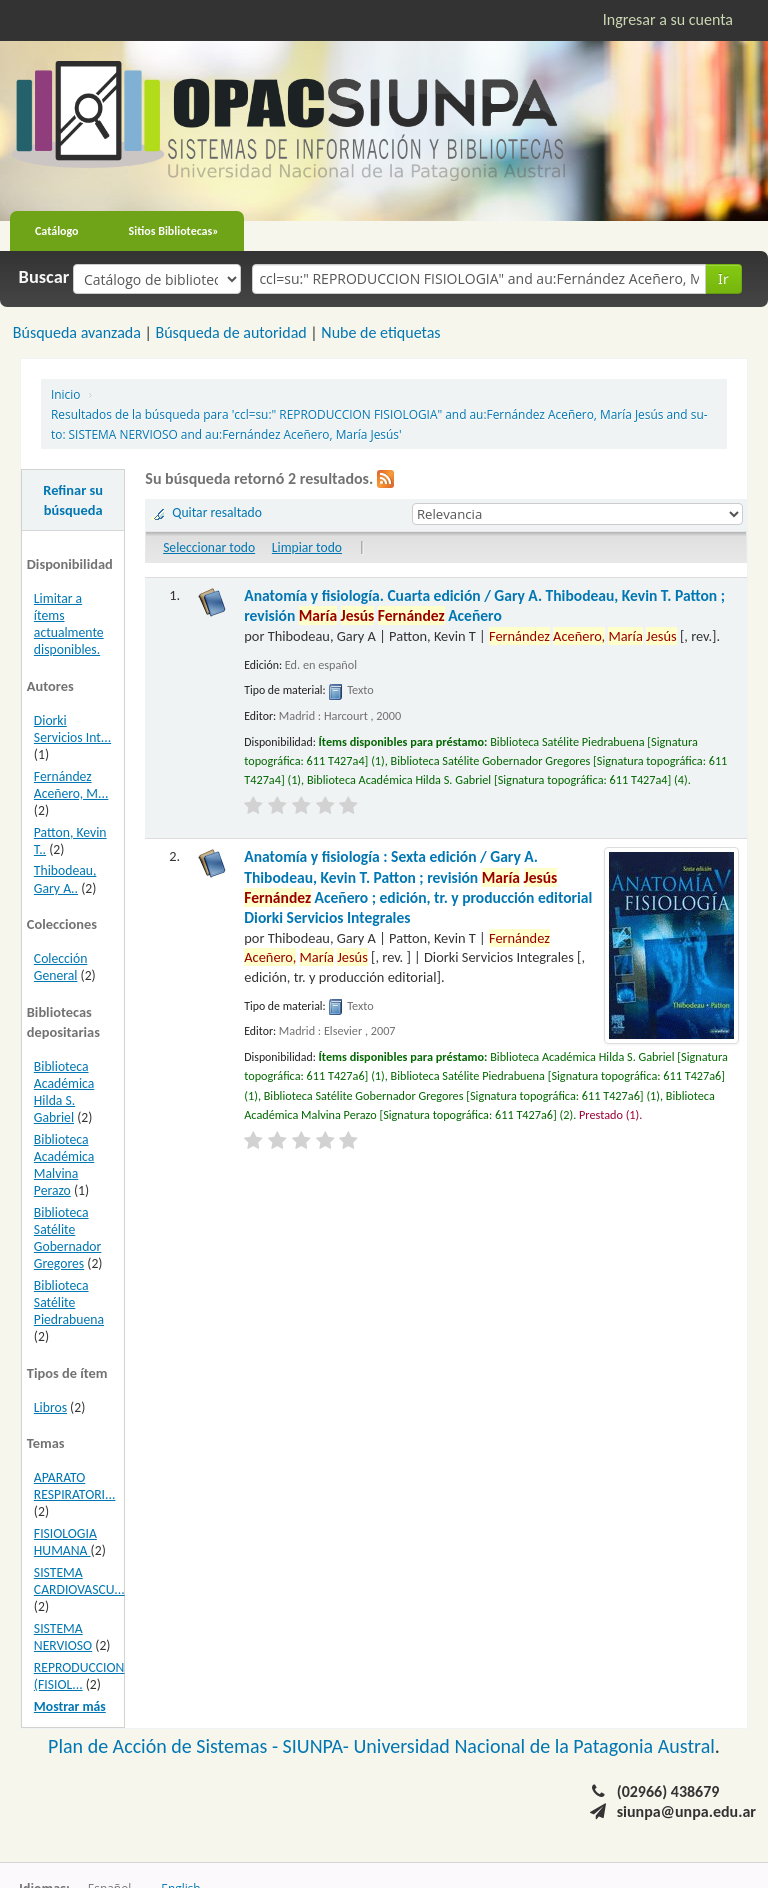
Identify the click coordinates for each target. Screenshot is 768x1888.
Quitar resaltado (217, 512)
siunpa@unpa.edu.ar (686, 1811)
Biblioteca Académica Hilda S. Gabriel (64, 1092)
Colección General (61, 967)
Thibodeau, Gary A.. (65, 879)
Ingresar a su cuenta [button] (668, 19)
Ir (723, 278)
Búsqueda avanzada (77, 332)
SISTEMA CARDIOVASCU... (79, 1581)
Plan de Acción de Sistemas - (165, 1746)
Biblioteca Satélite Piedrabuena (69, 1302)
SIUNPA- (318, 1746)
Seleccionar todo (209, 547)
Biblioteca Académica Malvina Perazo (64, 1165)
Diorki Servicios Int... (72, 729)
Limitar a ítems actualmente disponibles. (69, 624)
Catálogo (57, 231)
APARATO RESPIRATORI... (75, 1486)
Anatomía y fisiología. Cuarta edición (484, 605)
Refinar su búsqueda (73, 500)
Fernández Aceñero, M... (71, 785)
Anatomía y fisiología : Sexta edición (418, 887)
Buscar (44, 277)
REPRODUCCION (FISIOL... (79, 1676)
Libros (50, 1407)
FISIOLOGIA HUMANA (65, 1542)
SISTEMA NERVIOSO (63, 1637)
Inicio (65, 394)
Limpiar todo (307, 547)
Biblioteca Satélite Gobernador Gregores (67, 1238)
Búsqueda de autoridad (230, 332)
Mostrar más (70, 1706)
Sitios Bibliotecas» (174, 231)
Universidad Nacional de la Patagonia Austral (534, 1746)
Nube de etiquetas (380, 332)
